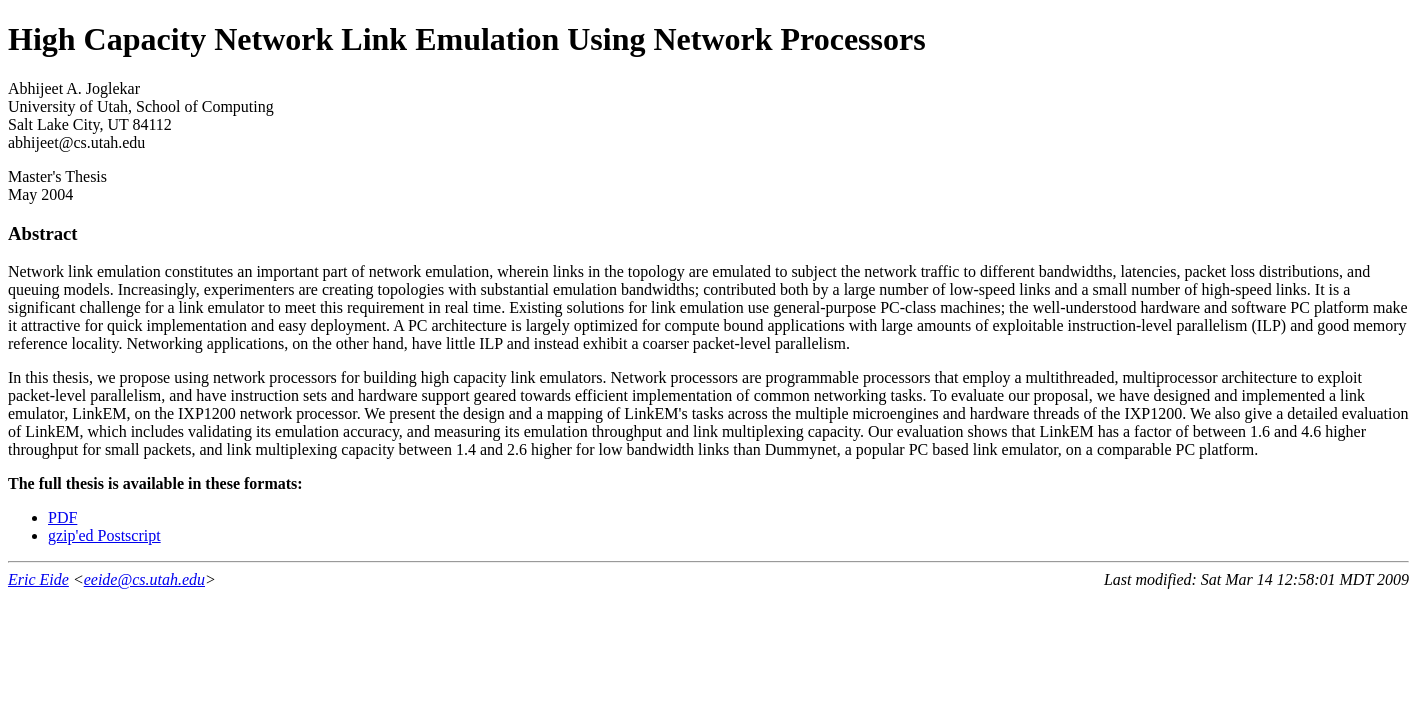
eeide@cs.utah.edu (144, 579)
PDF (62, 517)
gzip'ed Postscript (104, 535)
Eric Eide (38, 579)
